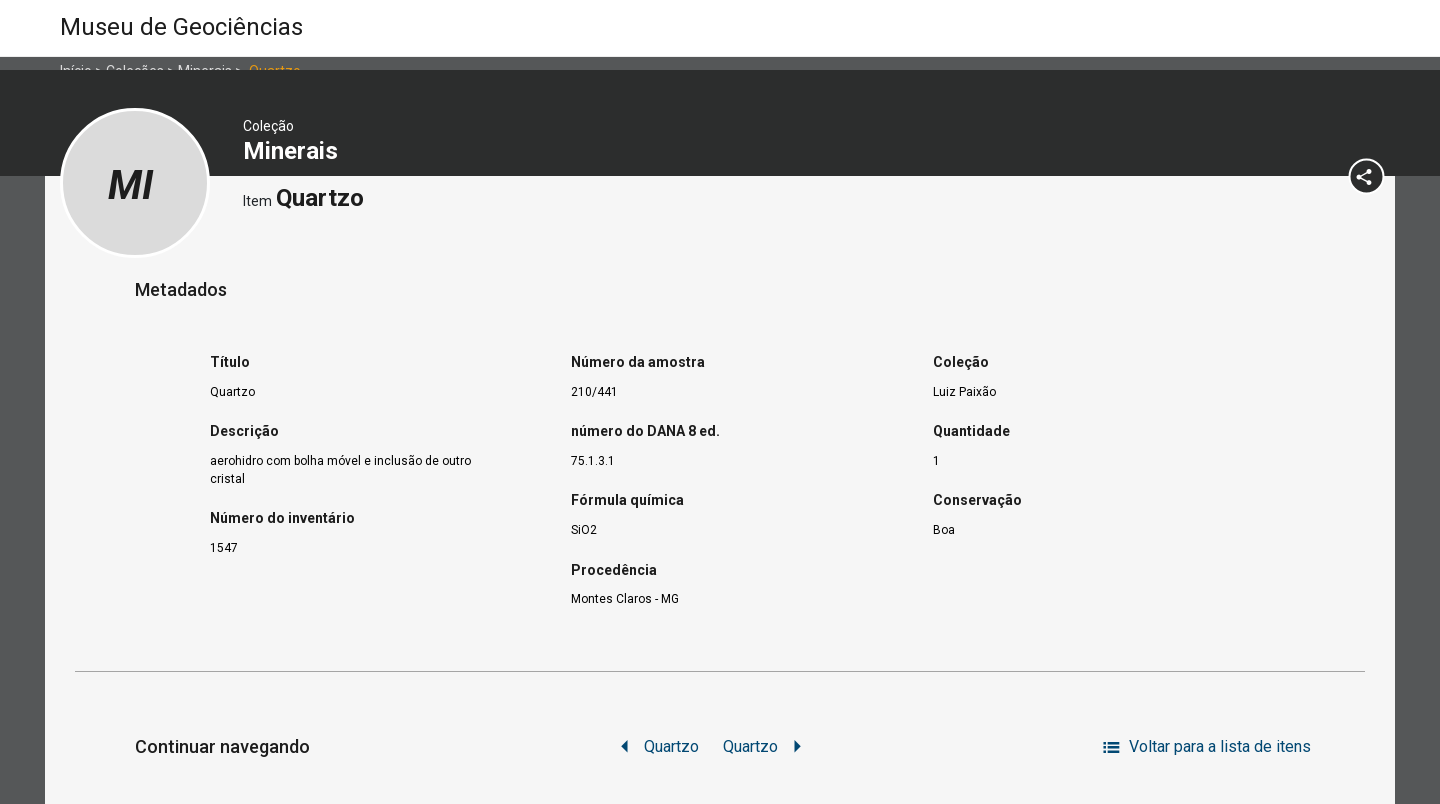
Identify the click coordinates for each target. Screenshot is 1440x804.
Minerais (293, 151)
